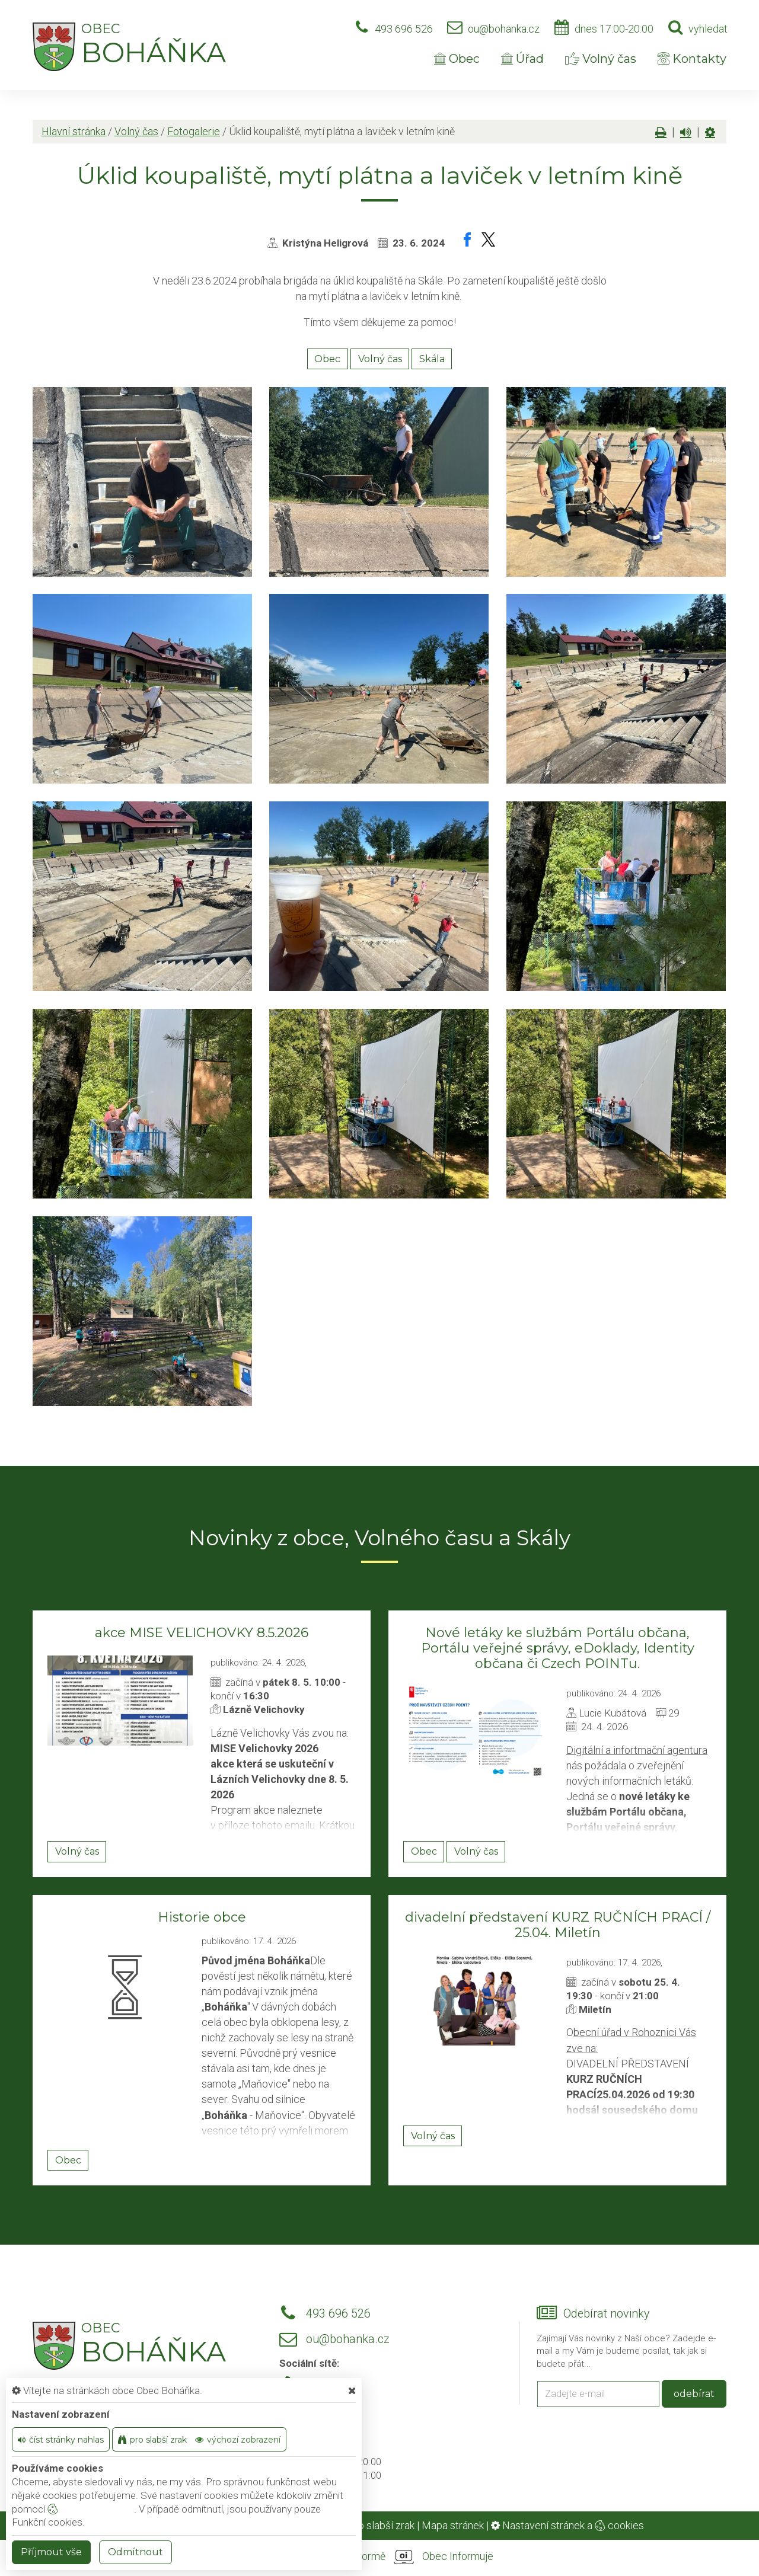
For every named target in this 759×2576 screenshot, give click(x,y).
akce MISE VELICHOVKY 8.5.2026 (201, 1633)
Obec (457, 59)
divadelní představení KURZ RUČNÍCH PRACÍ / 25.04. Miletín (557, 1925)
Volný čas (600, 59)
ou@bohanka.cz (504, 29)
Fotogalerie (193, 131)
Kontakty (692, 59)
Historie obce (202, 1917)
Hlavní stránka (74, 131)
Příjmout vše (51, 2552)
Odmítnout (135, 2552)
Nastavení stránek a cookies (567, 2525)
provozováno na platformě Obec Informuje (379, 2557)
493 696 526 (404, 29)
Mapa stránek (453, 2525)
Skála (432, 359)
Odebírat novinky (606, 2314)
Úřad (522, 59)
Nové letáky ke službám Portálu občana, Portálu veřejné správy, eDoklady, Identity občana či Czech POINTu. (557, 1648)
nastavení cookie (90, 2509)
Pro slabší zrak (380, 2525)
